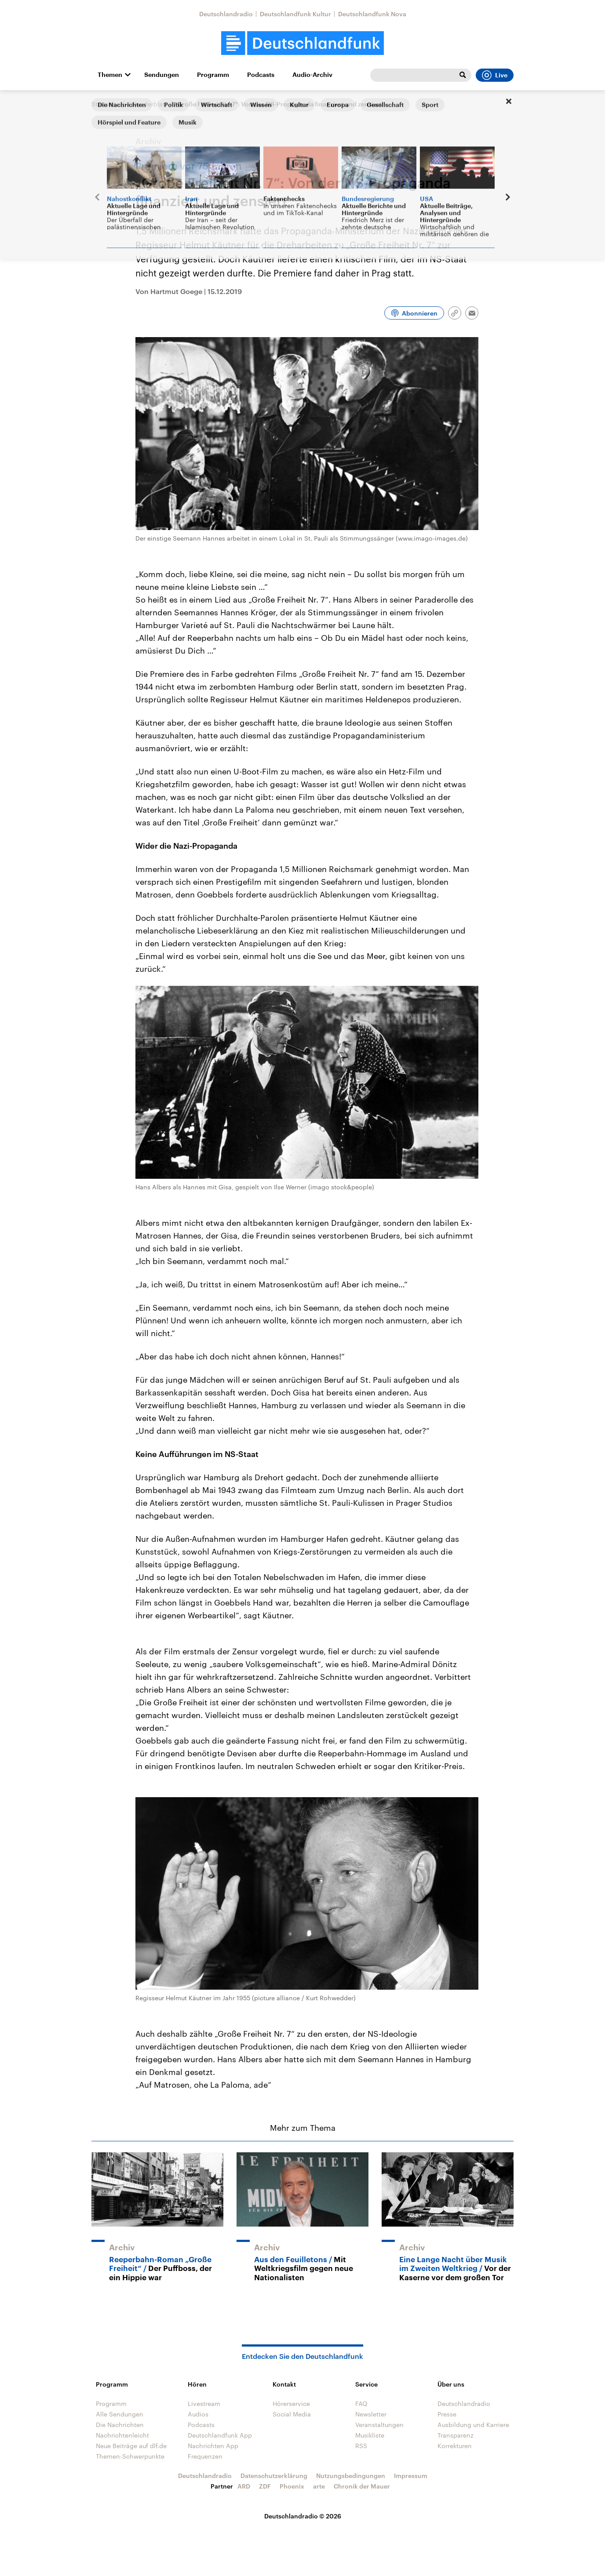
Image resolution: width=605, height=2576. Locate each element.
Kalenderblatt (147, 104)
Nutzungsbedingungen (350, 2475)
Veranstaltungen (379, 2424)
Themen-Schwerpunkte (130, 2456)
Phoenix (292, 2486)
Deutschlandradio (226, 14)
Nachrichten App (213, 2445)
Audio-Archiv (312, 75)
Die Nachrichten (120, 2424)
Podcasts (260, 75)
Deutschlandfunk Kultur (295, 14)
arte (319, 2486)
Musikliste (369, 2435)
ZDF (265, 2486)
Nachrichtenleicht (122, 2435)
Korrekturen (454, 2445)
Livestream (204, 2403)
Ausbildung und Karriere (473, 2424)
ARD (243, 2486)
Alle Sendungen (119, 2414)
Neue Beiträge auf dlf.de (131, 2445)
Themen (110, 75)
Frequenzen (205, 2456)
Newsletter (370, 2414)
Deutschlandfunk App (220, 2435)
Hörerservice (291, 2403)
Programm (213, 75)
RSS (361, 2445)
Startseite (105, 104)
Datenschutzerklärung (274, 2475)
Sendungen (161, 75)
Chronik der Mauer (362, 2486)
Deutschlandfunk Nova (372, 14)
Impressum (410, 2475)
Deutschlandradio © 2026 (302, 2516)
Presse (446, 2414)
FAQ (361, 2403)
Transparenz (455, 2435)
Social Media (292, 2414)
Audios (198, 2414)
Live (494, 75)
